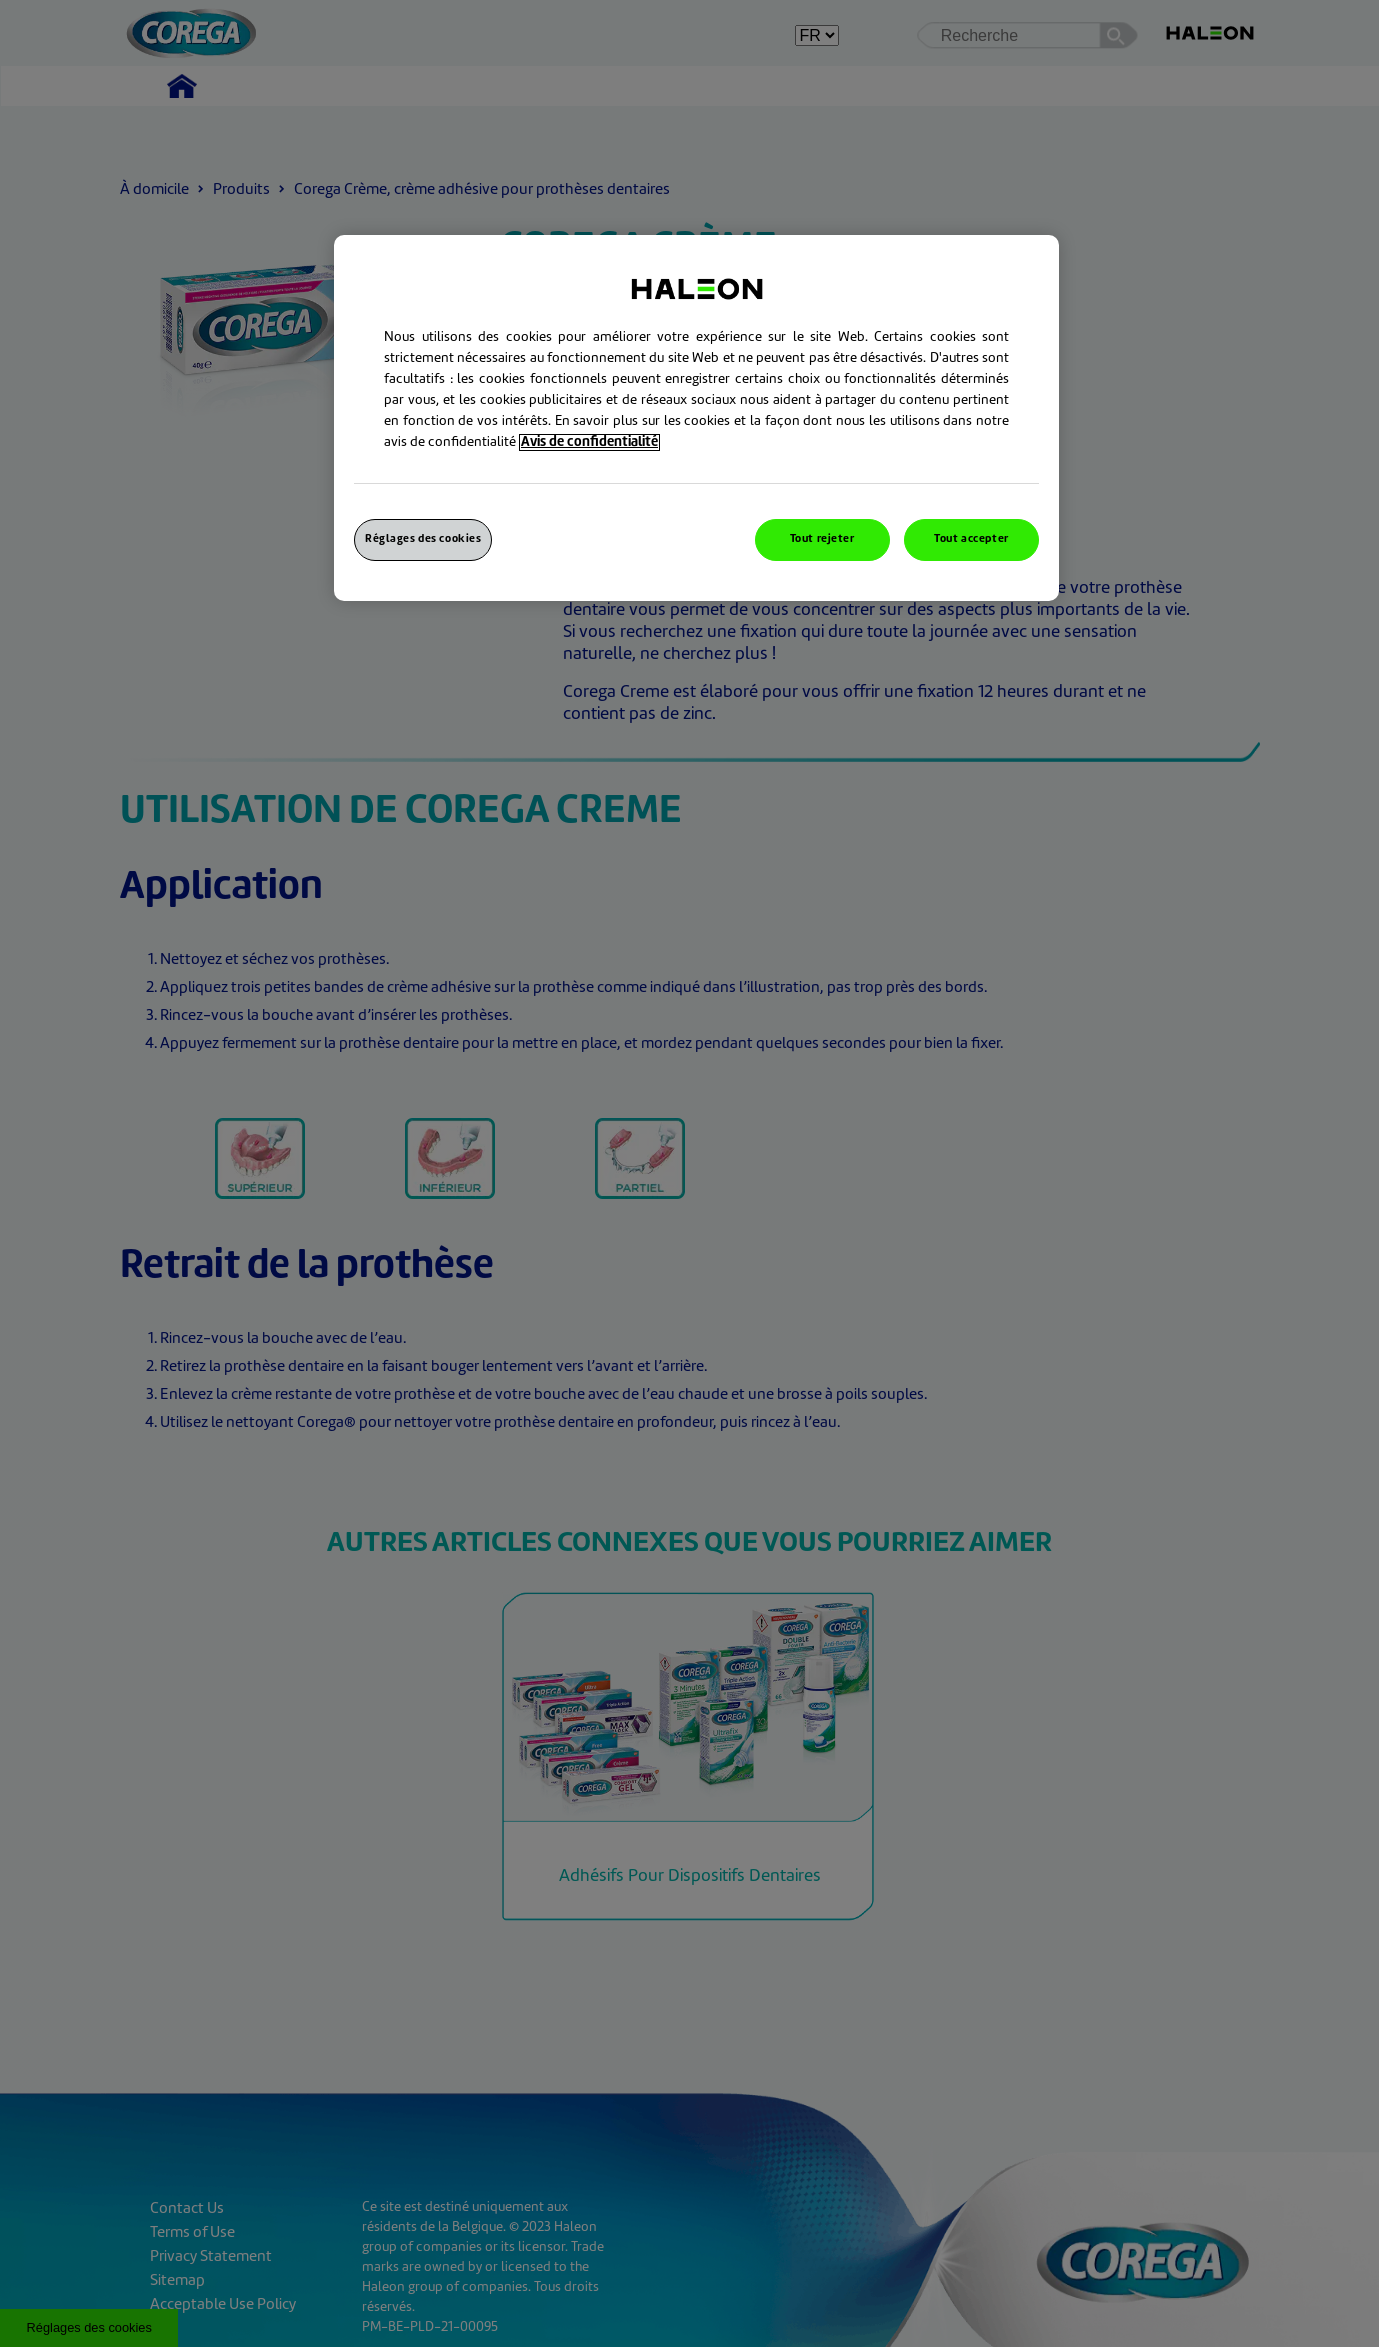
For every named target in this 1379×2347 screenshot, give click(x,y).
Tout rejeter (822, 539)
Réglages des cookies (423, 539)
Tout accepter (971, 539)
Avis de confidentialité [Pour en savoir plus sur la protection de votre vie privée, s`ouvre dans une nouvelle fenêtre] (589, 442)
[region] (696, 418)
